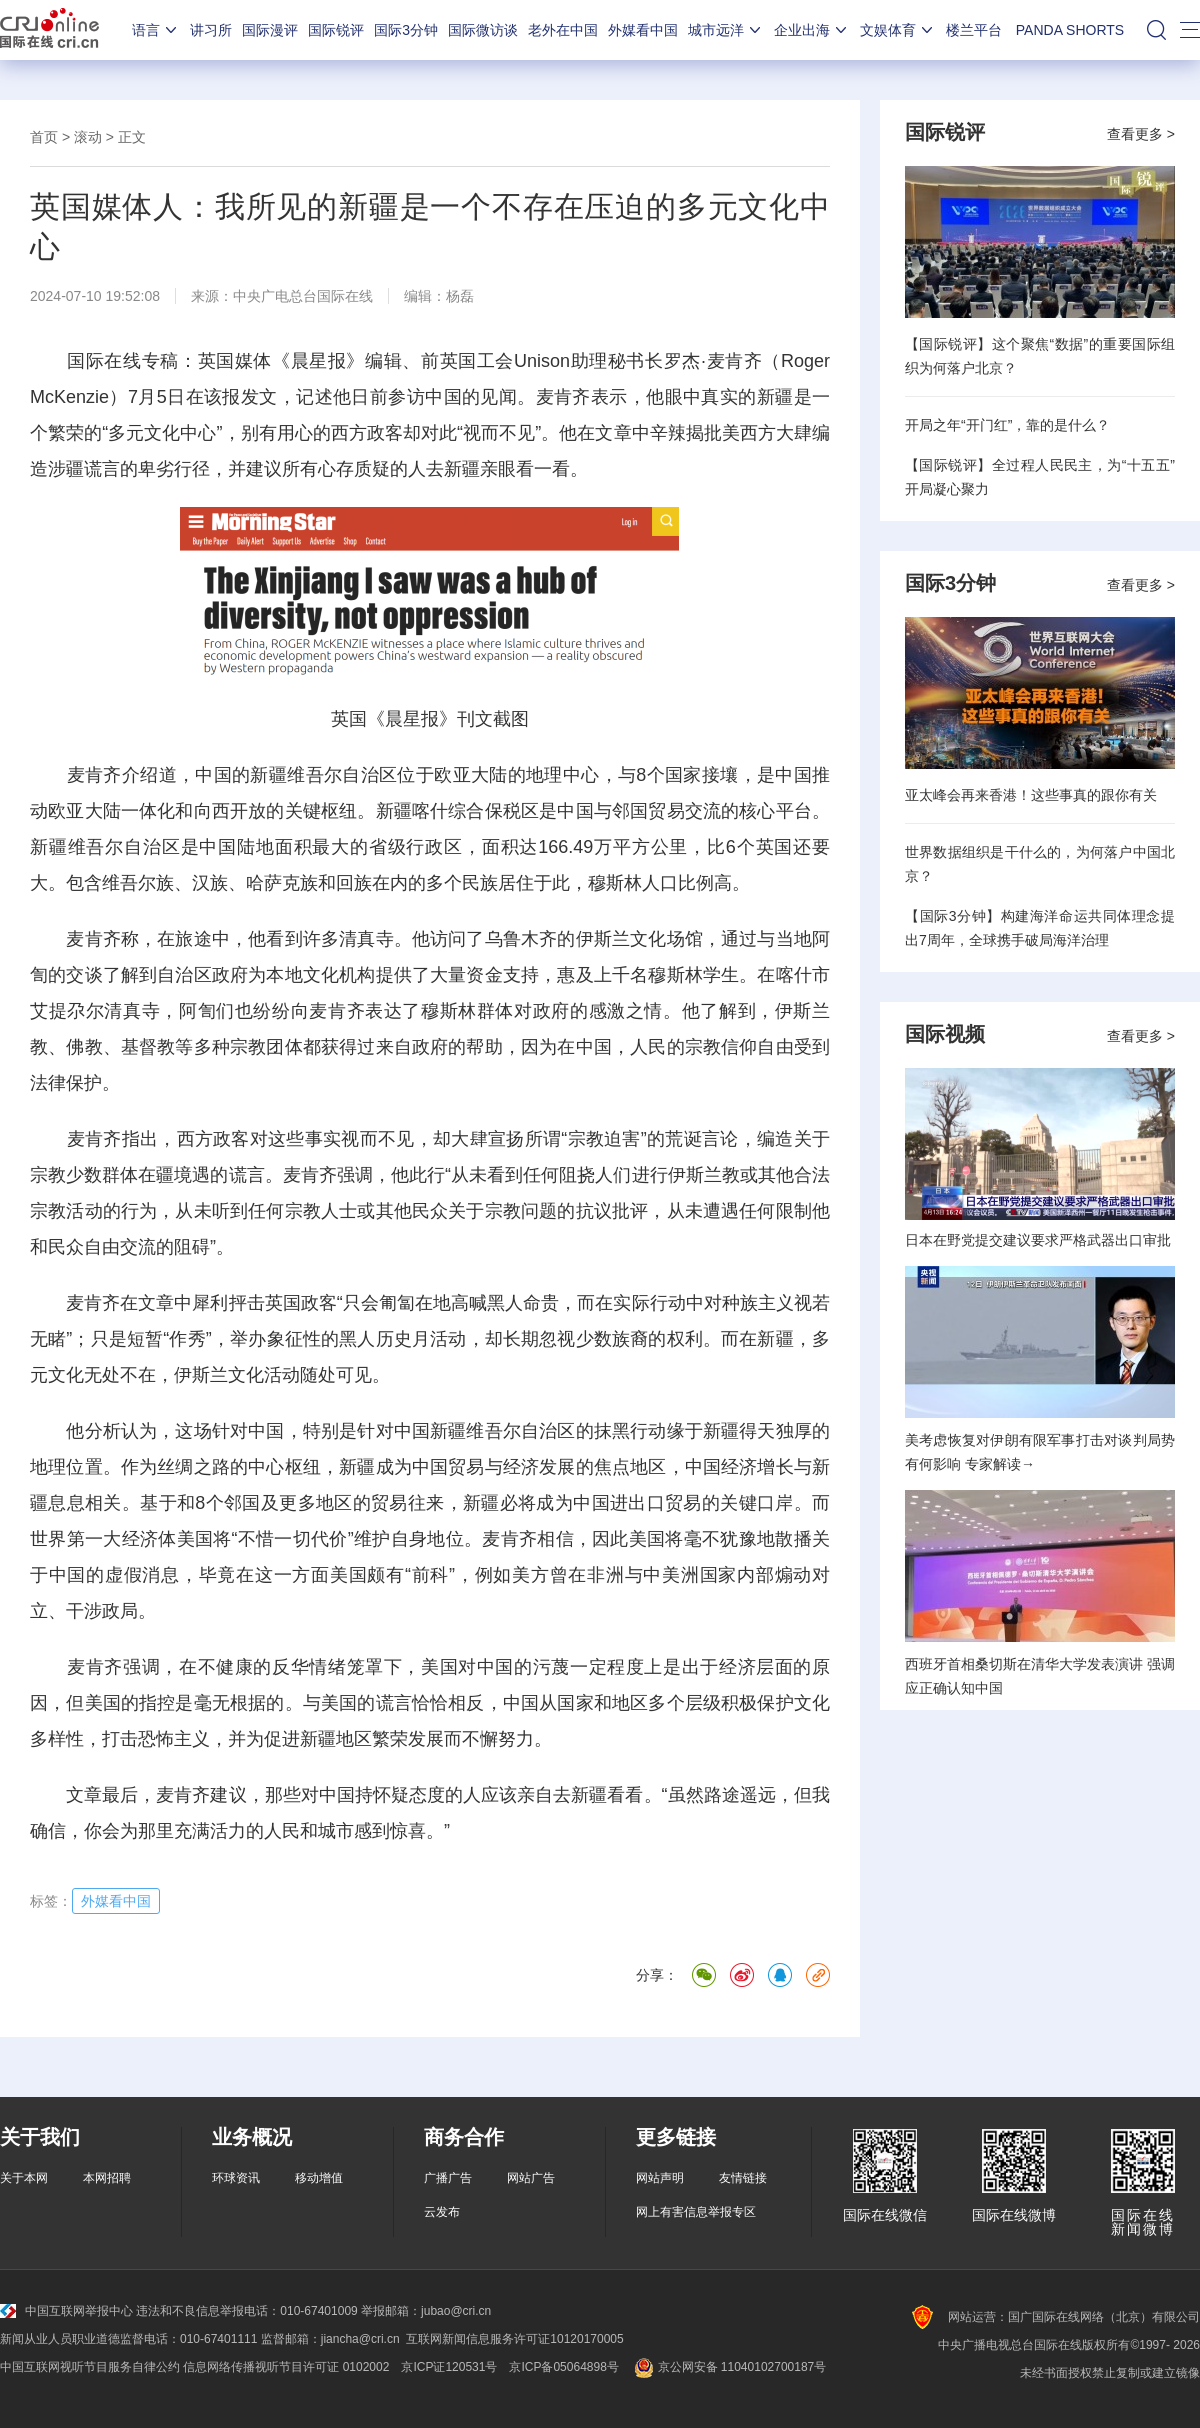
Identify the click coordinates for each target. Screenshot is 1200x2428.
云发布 (442, 2212)
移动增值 (319, 2178)
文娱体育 (898, 30)
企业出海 (812, 30)
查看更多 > (1141, 134)
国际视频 (945, 1034)
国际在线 (49, 30)
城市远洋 (726, 30)
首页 (44, 137)
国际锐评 (336, 30)
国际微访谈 (483, 30)
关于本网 (24, 2178)
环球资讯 (236, 2178)
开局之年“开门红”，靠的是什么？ (1007, 425)
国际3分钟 (406, 30)
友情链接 (743, 2178)
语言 (156, 30)
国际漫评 (270, 30)
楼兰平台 (974, 30)
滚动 (88, 137)
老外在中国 (563, 30)
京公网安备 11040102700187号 (728, 2367)
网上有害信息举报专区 (696, 2212)
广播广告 (448, 2178)
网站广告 (531, 2178)
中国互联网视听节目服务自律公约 (90, 2367)
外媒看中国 (643, 30)
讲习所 (211, 30)
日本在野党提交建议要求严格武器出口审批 (1038, 1240)
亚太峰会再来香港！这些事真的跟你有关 (1031, 795)
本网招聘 (107, 2178)
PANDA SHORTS (1070, 30)
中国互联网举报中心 (66, 2311)
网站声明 (660, 2178)
